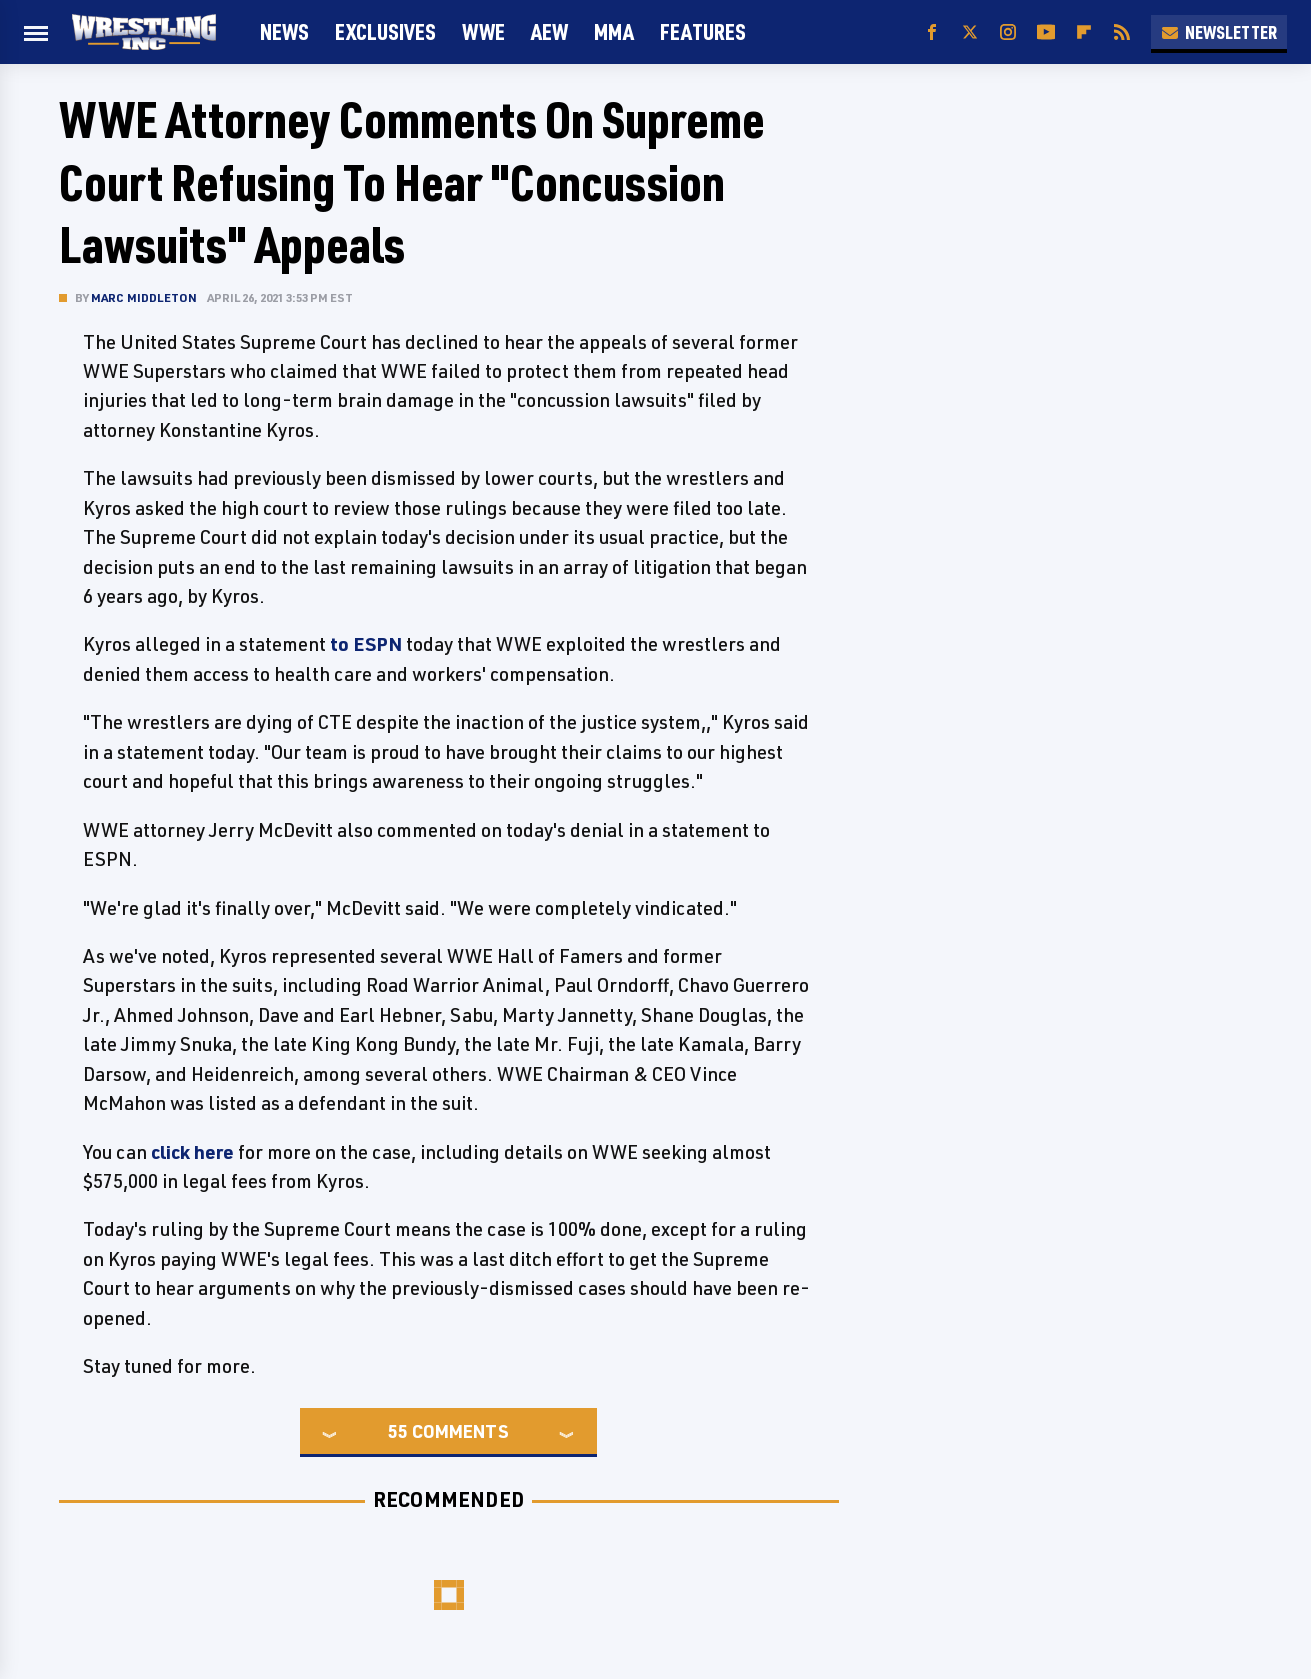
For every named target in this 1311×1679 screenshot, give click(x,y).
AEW (549, 31)
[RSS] (1122, 32)
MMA (614, 31)
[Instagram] (1008, 32)
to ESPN (366, 644)
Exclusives (385, 31)
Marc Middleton (144, 297)
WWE (483, 31)
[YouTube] (1046, 32)
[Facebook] (932, 32)
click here (192, 1152)
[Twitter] (970, 32)
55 (398, 1431)
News (284, 31)
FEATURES (703, 31)
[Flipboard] (1084, 32)
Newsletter (1219, 32)
